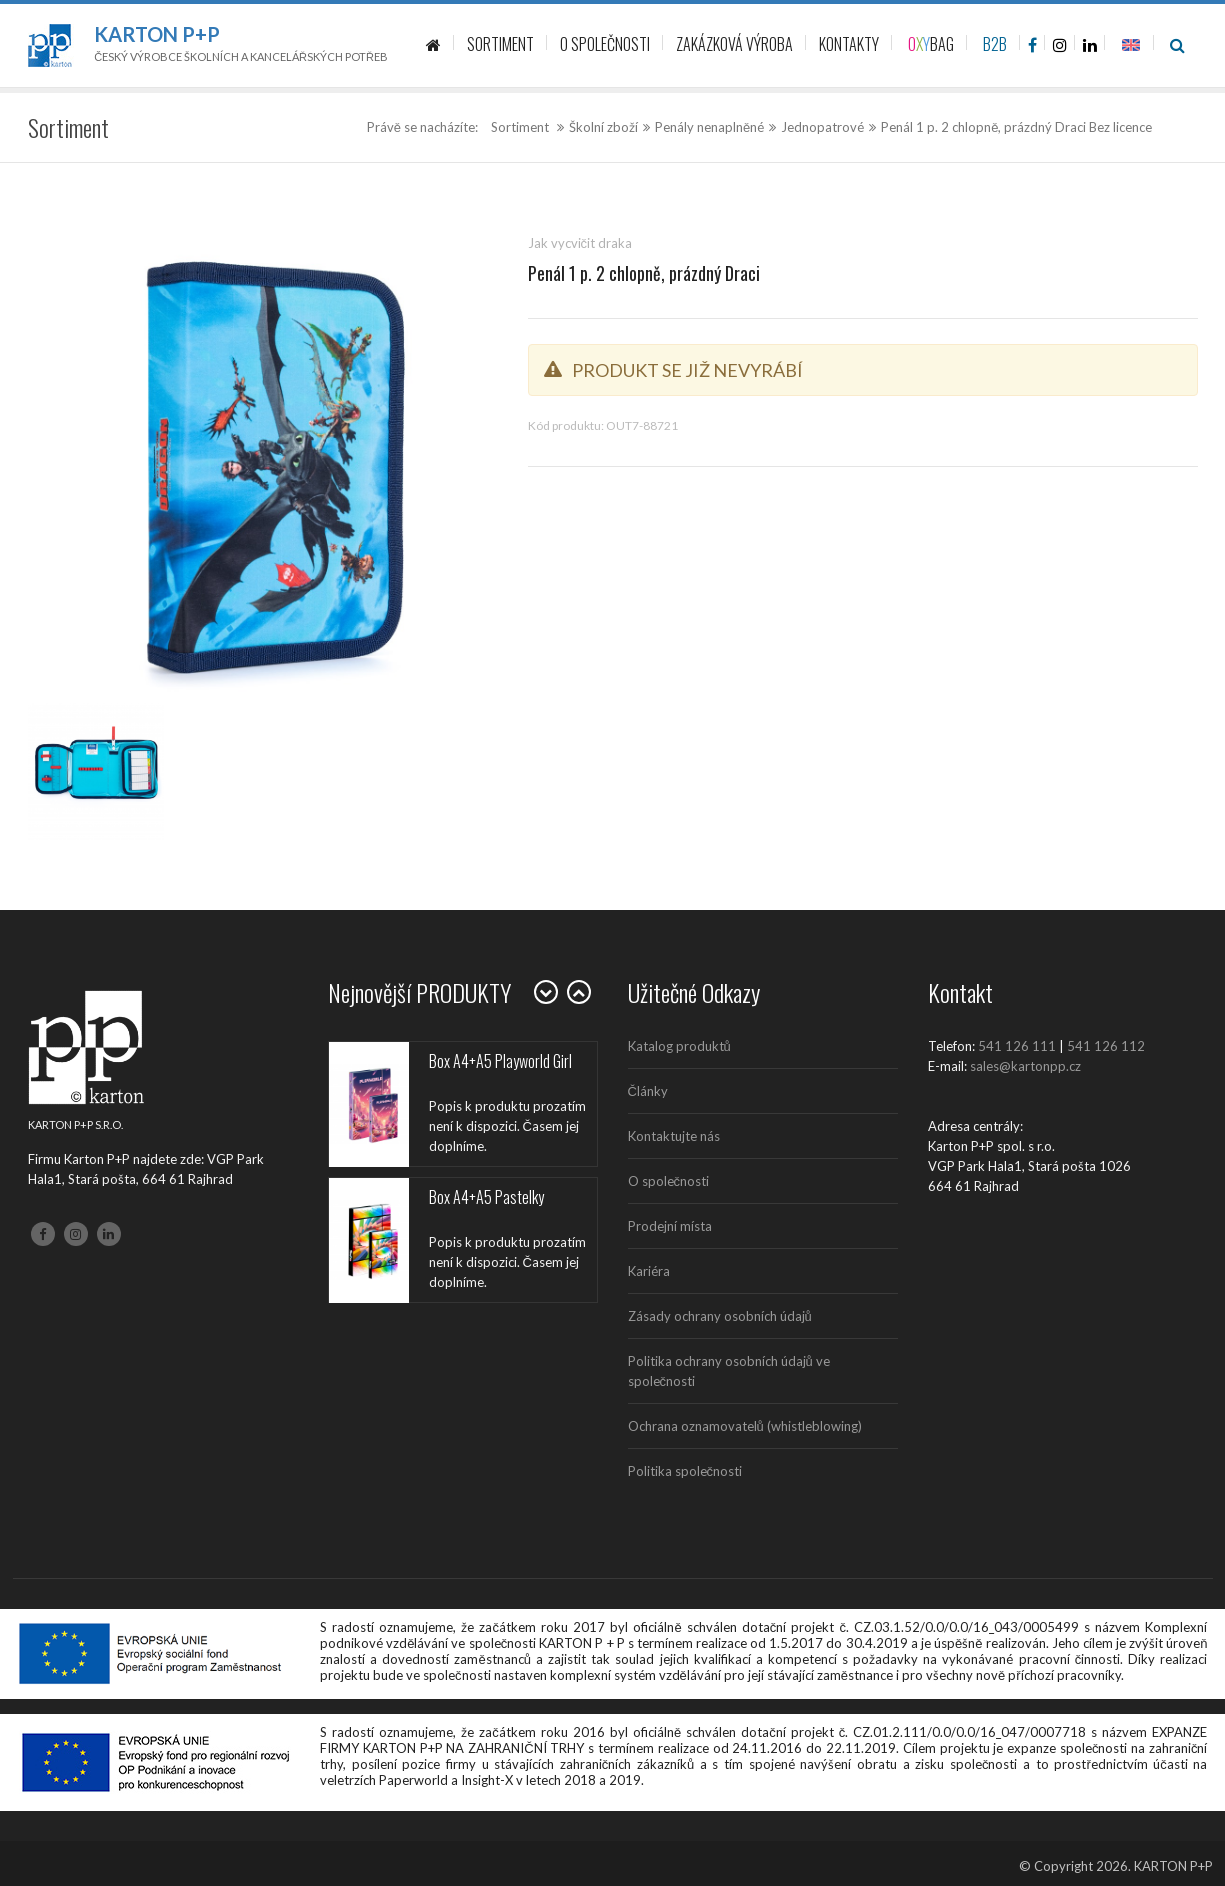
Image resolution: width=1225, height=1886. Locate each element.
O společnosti (669, 1181)
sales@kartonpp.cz (1025, 1066)
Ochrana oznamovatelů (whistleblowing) (745, 1426)
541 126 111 (1017, 1046)
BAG (931, 44)
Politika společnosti (685, 1471)
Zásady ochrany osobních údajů (720, 1316)
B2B (995, 44)
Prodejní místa (670, 1226)
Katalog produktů (679, 1046)
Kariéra (649, 1271)
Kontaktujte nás (674, 1136)
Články (648, 1091)
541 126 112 (1106, 1046)
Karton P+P (157, 34)
